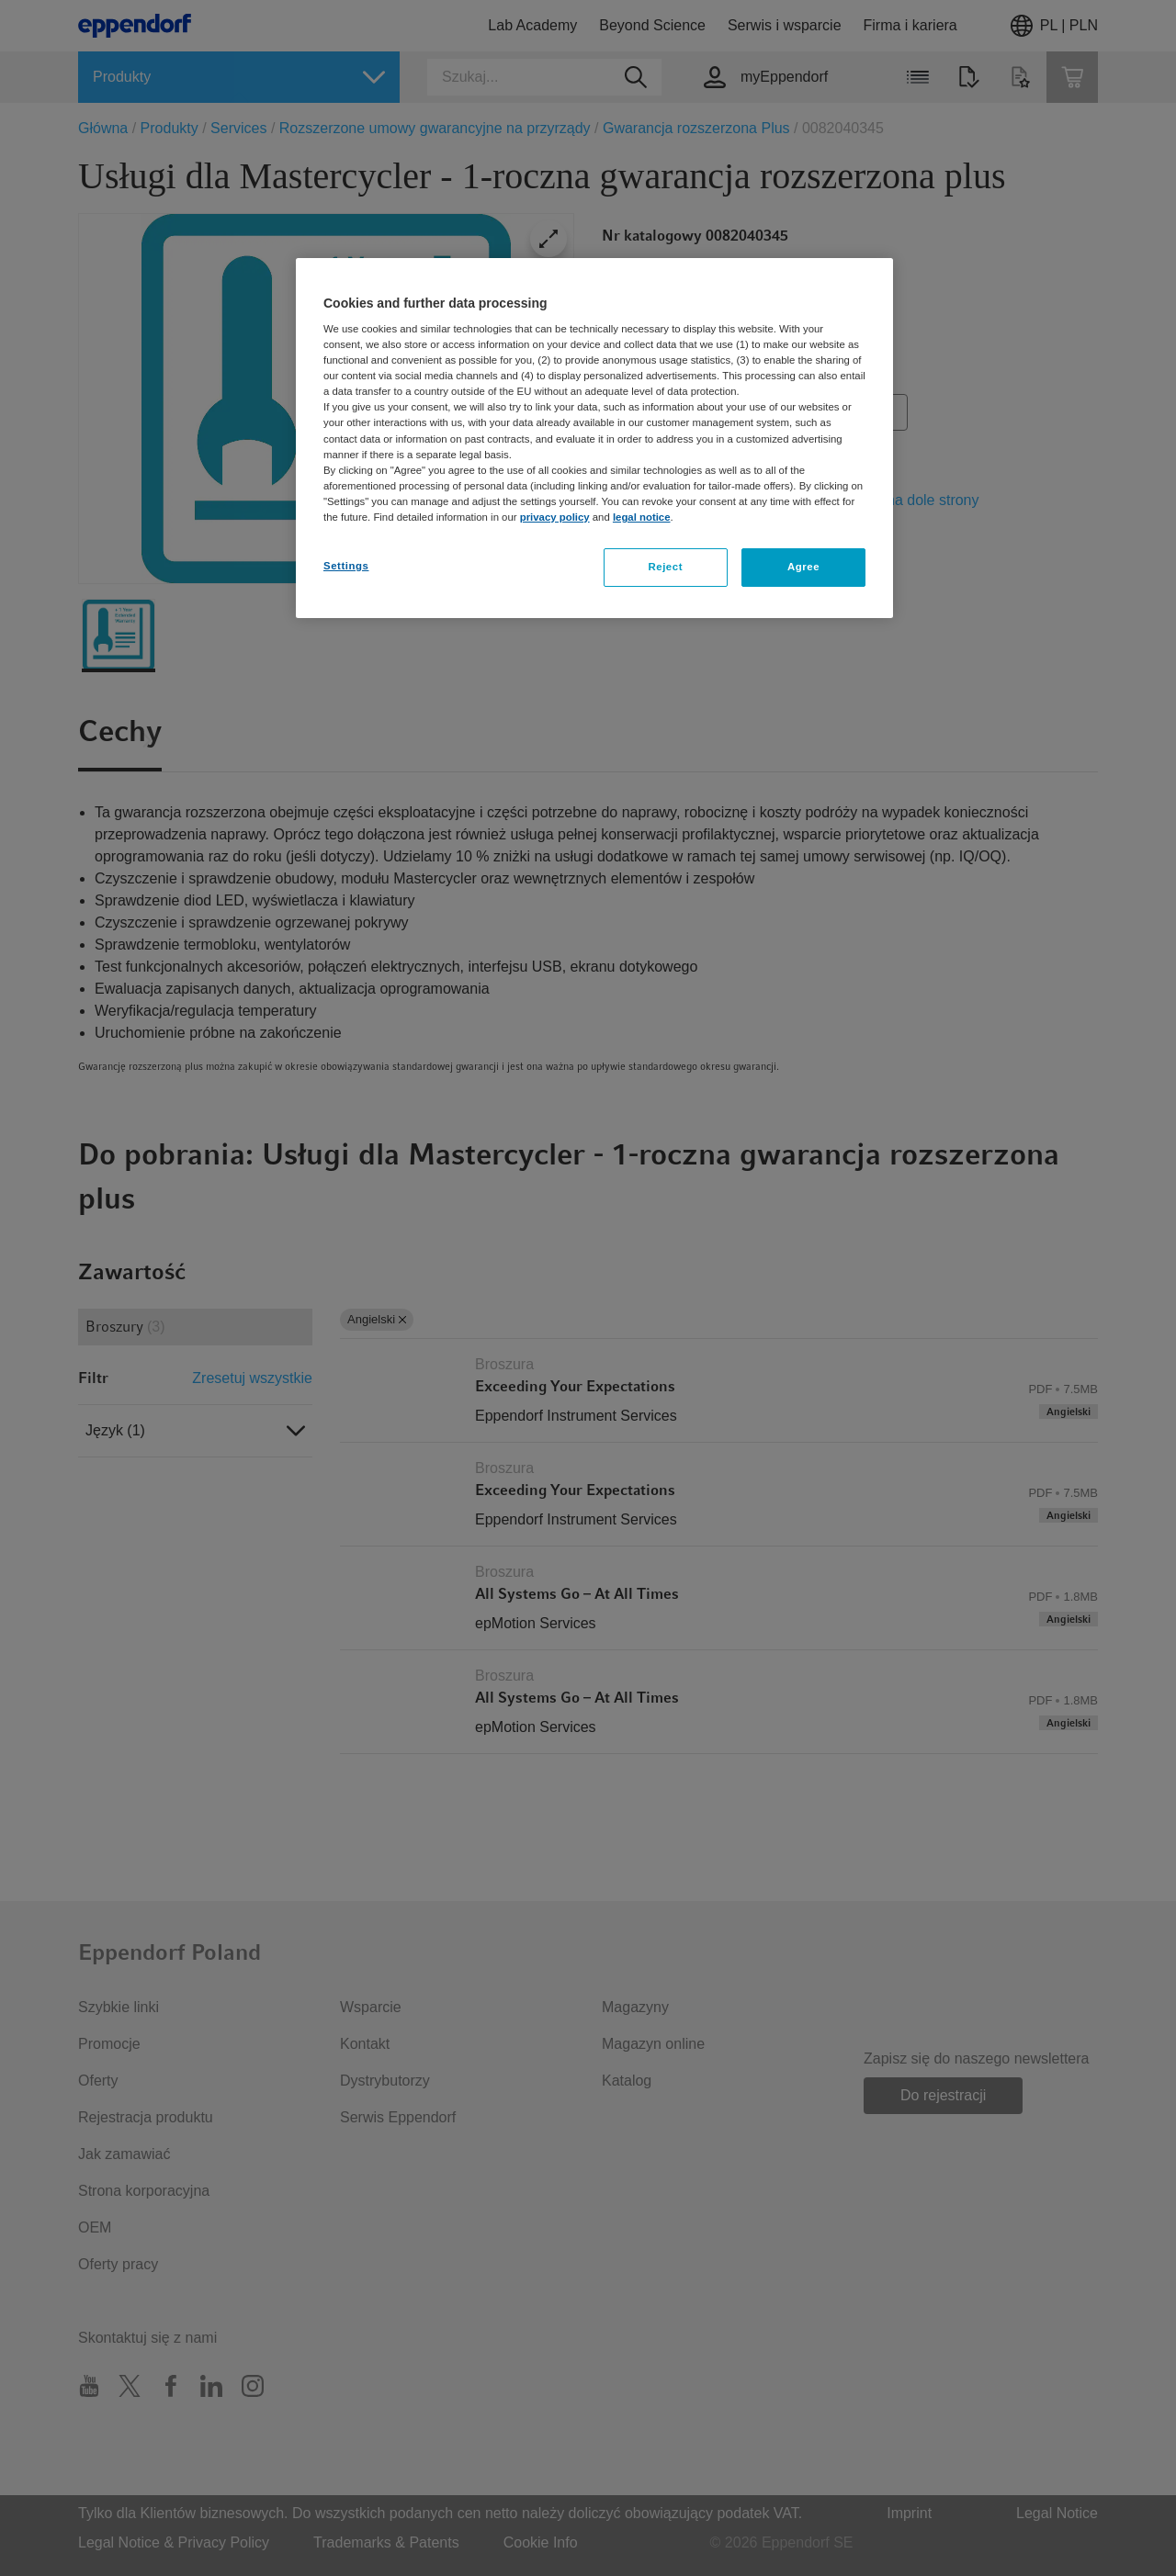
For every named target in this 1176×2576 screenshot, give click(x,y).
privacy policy (555, 517)
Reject (665, 566)
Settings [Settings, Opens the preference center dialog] (345, 565)
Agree (803, 566)
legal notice (642, 517)
